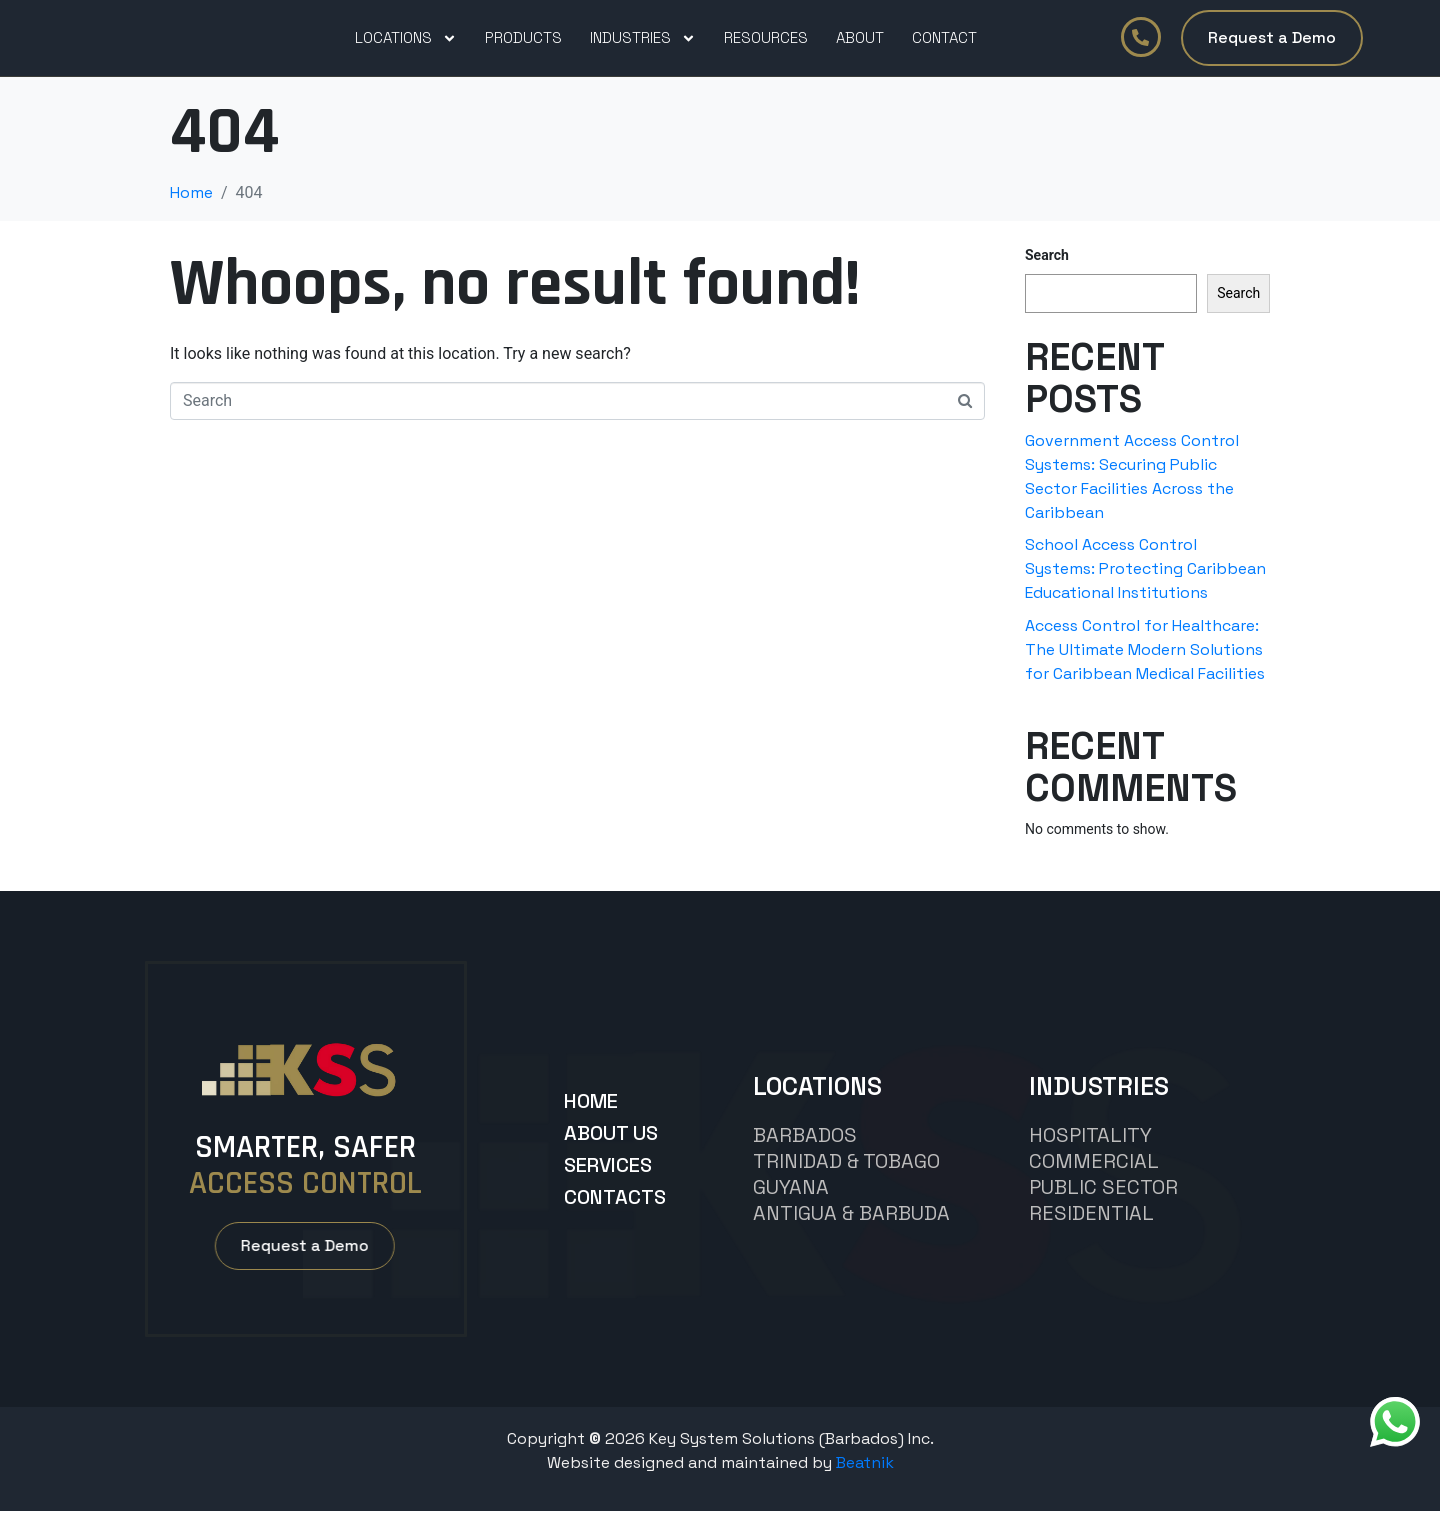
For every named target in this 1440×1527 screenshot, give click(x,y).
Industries (643, 46)
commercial (1094, 1177)
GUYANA (791, 1203)
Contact (944, 45)
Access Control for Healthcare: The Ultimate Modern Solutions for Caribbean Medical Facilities (1145, 665)
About (860, 45)
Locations (406, 46)
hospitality (1090, 1151)
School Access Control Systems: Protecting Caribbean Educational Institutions (1145, 584)
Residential (1091, 1229)
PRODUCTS (523, 45)
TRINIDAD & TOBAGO (846, 1177)
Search (1047, 271)
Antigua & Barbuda (851, 1229)
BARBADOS (805, 1151)
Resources (766, 45)
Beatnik (865, 1478)
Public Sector (1103, 1203)
